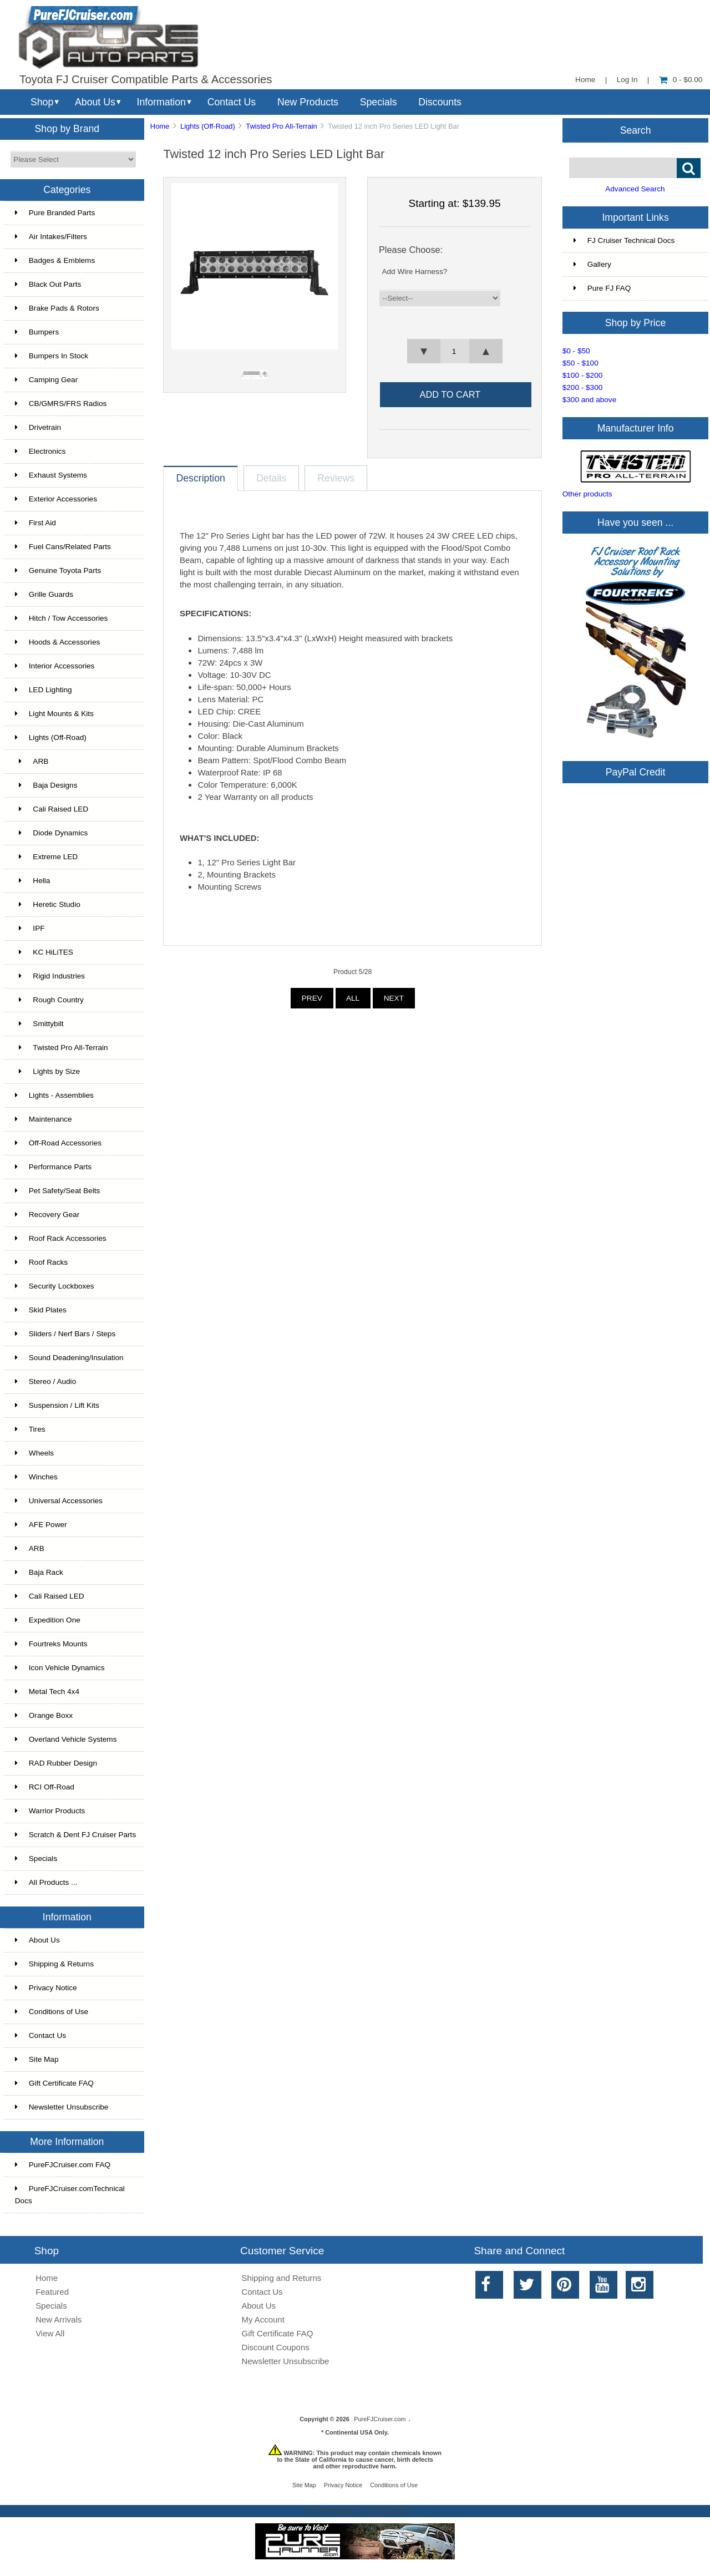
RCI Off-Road (44, 1787)
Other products (587, 494)
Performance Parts (53, 1167)
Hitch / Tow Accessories (61, 618)
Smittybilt (39, 1024)
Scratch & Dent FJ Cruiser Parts (75, 1834)
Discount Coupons (276, 2347)
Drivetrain (38, 427)
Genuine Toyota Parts (58, 570)
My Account (263, 2319)
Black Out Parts (48, 284)
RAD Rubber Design (56, 1763)
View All (50, 2333)
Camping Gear (46, 380)
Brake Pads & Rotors (57, 308)
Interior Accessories (55, 666)
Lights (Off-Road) (207, 126)
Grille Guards (44, 594)
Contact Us (231, 102)
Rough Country (49, 1000)
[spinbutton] (455, 351)
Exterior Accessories (56, 499)
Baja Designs (46, 785)
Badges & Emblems (55, 260)
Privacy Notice (46, 1988)
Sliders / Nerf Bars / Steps (65, 1334)
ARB (32, 761)
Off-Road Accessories (58, 1143)
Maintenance (43, 1119)
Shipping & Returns (54, 1964)
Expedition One (47, 1620)
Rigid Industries (50, 976)
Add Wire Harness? (414, 271)
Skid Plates (41, 1310)
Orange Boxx (44, 1715)
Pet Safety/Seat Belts (57, 1190)
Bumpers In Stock (51, 356)
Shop (42, 102)
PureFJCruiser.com (379, 2419)
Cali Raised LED (51, 809)
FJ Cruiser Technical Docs (624, 240)
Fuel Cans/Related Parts (63, 546)
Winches (36, 1477)
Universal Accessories (59, 1501)
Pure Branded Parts (55, 213)
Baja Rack (39, 1572)
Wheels (34, 1453)
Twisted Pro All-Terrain (281, 126)
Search (635, 129)
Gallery (592, 264)
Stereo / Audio (45, 1381)
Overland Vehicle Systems (66, 1739)
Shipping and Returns (282, 2278)
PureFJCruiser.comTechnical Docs (70, 2194)
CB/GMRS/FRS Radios (61, 403)
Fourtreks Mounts (51, 1644)
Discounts (440, 102)
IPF (30, 928)
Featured (52, 2291)
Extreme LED (46, 857)
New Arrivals (59, 2319)
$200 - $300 (582, 387)
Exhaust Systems (51, 475)
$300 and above (589, 399)
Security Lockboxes (54, 1286)
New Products (307, 102)
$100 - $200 (582, 375)
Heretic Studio (47, 904)
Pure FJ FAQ (602, 288)
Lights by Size (47, 1071)
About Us (95, 102)
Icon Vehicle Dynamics (60, 1668)
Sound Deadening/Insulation (69, 1357)
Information (161, 102)
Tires (30, 1429)
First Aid (35, 523)
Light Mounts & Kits (54, 713)
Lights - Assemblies (54, 1095)
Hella (32, 880)
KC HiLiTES (44, 952)
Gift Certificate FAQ (54, 2083)
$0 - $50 (576, 351)
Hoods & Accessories (57, 642)
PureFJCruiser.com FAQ (62, 2165)
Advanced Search (635, 189)
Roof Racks (41, 1262)
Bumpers (37, 332)
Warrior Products (50, 1811)
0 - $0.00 (681, 79)
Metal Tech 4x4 (47, 1691)
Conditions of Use (51, 2011)
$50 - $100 (580, 363)
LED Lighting (43, 690)
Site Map (37, 2059)
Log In (627, 79)
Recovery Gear (47, 1214)
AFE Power (41, 1524)
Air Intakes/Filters (51, 236)
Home (585, 79)
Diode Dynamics (51, 833)
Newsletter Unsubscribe (62, 2107)
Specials (378, 102)
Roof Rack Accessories (60, 1238)
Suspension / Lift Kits (57, 1405)
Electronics (40, 451)
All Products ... (46, 1882)
